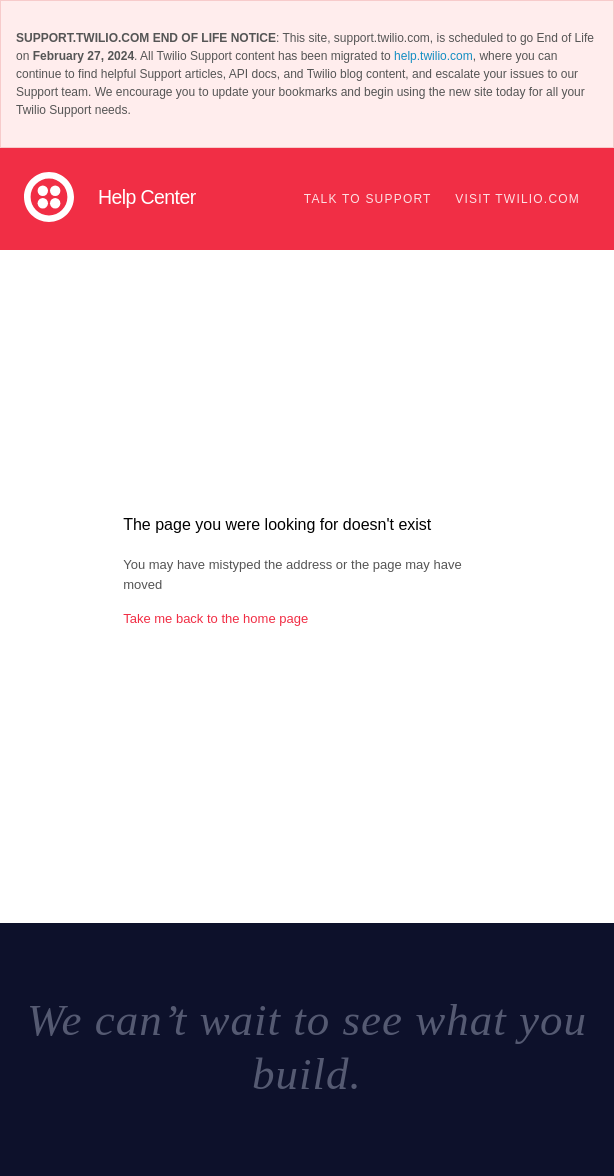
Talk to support (368, 199)
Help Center (147, 197)
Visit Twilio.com (517, 199)
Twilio (49, 197)
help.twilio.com (433, 56)
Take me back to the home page (215, 618)
